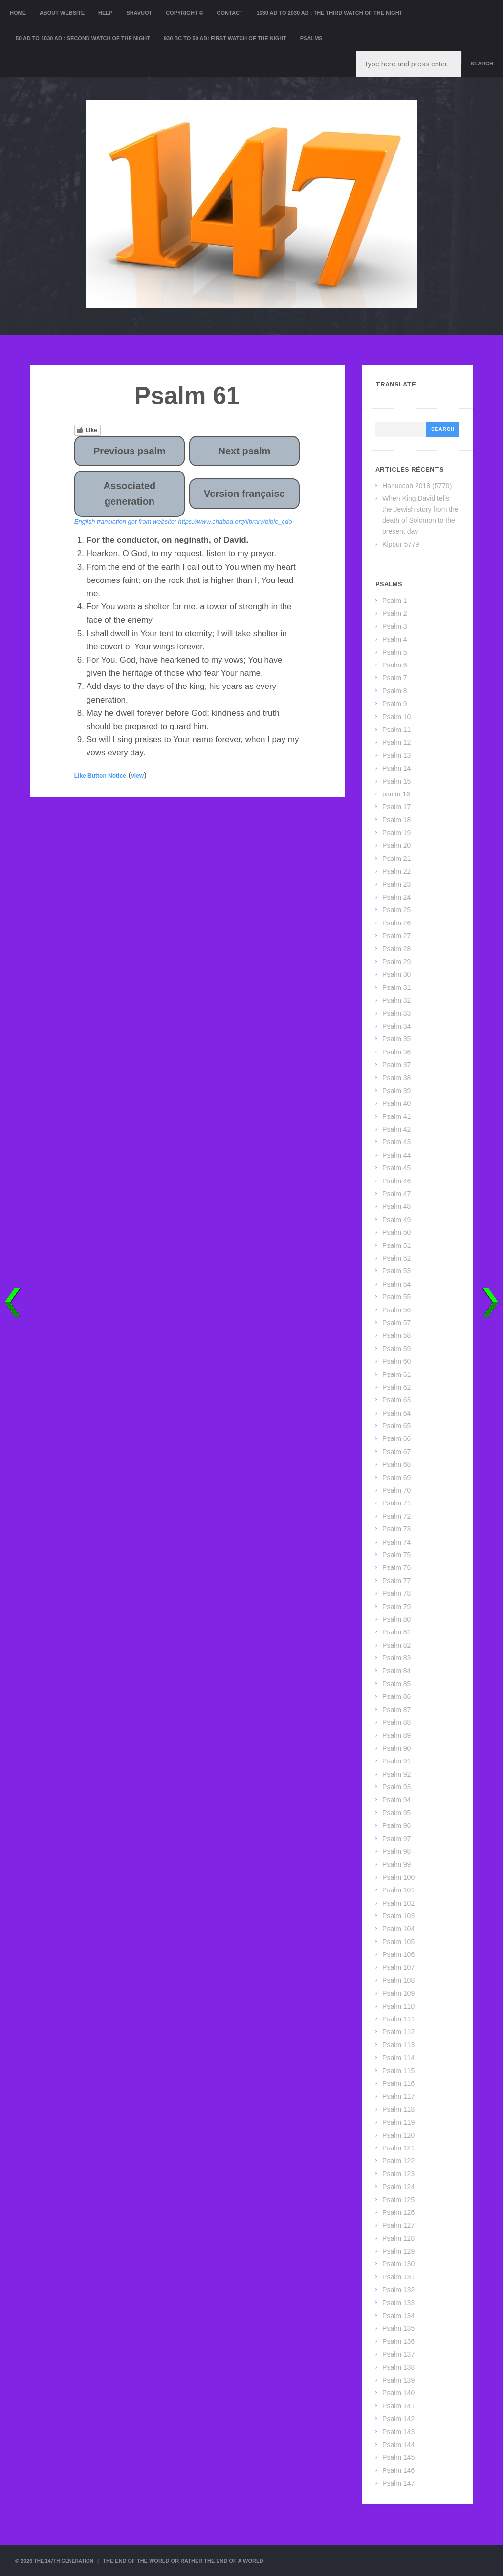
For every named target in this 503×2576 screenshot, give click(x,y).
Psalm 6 (394, 665)
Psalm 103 (398, 1916)
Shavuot (139, 13)
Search (482, 63)
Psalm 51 (396, 1245)
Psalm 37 (396, 1065)
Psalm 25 (396, 910)
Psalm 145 (398, 2457)
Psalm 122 (398, 2161)
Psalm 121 (398, 2148)
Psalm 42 (396, 1129)
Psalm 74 (396, 1542)
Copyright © (184, 13)
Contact (230, 13)
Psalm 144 (398, 2444)
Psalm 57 (396, 1323)
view (137, 776)
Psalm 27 (396, 936)
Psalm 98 (396, 1851)
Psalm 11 (396, 729)
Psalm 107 (398, 1967)
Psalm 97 (396, 1839)
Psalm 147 (398, 2483)
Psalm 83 (396, 1658)
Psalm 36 (396, 1052)
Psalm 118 (398, 2109)
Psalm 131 (398, 2277)
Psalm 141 (398, 2406)
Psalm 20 (396, 845)
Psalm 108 (398, 1980)
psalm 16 (396, 794)
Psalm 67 (396, 1452)
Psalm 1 (394, 600)
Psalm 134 (398, 2315)
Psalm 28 (396, 949)
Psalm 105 (398, 1942)
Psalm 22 (396, 871)
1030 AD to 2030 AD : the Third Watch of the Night (329, 13)
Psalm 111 (398, 2019)
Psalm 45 (396, 1168)
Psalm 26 (396, 923)
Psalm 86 (396, 1696)
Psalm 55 (396, 1297)
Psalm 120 (398, 2135)
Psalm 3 (394, 626)
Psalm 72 (396, 1516)
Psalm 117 (398, 2096)
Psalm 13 (396, 755)
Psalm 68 (396, 1464)
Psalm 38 (396, 1078)
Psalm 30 (396, 974)
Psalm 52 (396, 1258)
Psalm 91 (396, 1761)
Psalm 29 (396, 962)
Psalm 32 (396, 1000)
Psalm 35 (396, 1039)
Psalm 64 (396, 1413)
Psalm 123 (398, 2174)
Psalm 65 (396, 1426)
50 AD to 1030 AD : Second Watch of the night (83, 38)
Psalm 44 (396, 1155)
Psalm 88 (396, 1722)
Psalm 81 (396, 1632)
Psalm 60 (396, 1361)
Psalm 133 (398, 2303)
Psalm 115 (398, 2071)
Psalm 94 (396, 1799)
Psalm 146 (398, 2470)
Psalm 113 (398, 2045)
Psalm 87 (396, 1710)
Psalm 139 (398, 2380)
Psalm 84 (396, 1670)
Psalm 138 (398, 2367)
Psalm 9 (394, 704)
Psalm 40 (396, 1103)
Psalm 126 (398, 2212)
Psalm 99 (396, 1864)
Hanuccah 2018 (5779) (417, 486)
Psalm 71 (396, 1503)
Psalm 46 (396, 1181)
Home (18, 13)
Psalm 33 (396, 1013)
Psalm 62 (396, 1387)
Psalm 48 (396, 1206)
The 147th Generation (67, 2561)
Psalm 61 (396, 1374)
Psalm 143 (398, 2432)
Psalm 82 (396, 1645)
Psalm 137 (398, 2354)
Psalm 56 (396, 1310)
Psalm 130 (398, 2264)
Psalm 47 (396, 1194)
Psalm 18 (396, 820)
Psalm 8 (394, 691)
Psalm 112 (398, 2032)
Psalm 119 (398, 2122)
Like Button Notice (100, 776)
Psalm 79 (396, 1606)
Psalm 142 (398, 2419)
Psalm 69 (396, 1477)
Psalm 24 (396, 897)
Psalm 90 (396, 1748)
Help (105, 13)
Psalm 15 (396, 781)
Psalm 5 (394, 652)
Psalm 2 (394, 613)
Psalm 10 (396, 717)
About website (62, 13)
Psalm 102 (398, 1903)
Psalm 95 (396, 1813)
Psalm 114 (398, 2057)
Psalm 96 (396, 1825)
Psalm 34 (396, 1026)
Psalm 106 (398, 1954)
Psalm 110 (398, 2006)
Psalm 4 (394, 639)
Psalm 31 (396, 987)
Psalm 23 (396, 884)
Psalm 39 (396, 1091)
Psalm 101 (398, 1890)
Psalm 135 (398, 2328)
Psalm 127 (398, 2225)
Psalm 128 (398, 2238)
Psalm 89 (396, 1735)
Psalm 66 (396, 1438)
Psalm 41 (396, 1116)
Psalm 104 (398, 1928)
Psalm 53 (396, 1271)
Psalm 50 (396, 1232)
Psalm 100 (398, 1877)
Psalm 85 (396, 1684)
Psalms (311, 38)
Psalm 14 (396, 768)
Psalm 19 (396, 833)
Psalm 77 (396, 1581)
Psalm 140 (398, 2393)
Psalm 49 (396, 1220)
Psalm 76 (396, 1567)
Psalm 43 (396, 1142)
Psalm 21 (396, 858)
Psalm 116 (398, 2083)
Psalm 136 (398, 2341)
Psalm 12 (396, 742)
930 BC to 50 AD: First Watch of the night (225, 38)
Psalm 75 (396, 1555)
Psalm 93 (396, 1787)
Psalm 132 (398, 2290)
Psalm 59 (396, 1348)
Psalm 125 (398, 2200)
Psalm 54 (396, 1284)
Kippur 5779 (400, 544)
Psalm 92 (396, 1774)
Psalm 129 (398, 2251)
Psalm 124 (398, 2186)
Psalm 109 (398, 1993)
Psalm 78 (396, 1593)
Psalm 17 (396, 807)
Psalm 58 (396, 1335)
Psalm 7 (394, 678)
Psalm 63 (396, 1400)
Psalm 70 (396, 1490)
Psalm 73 (396, 1529)
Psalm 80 (396, 1619)
